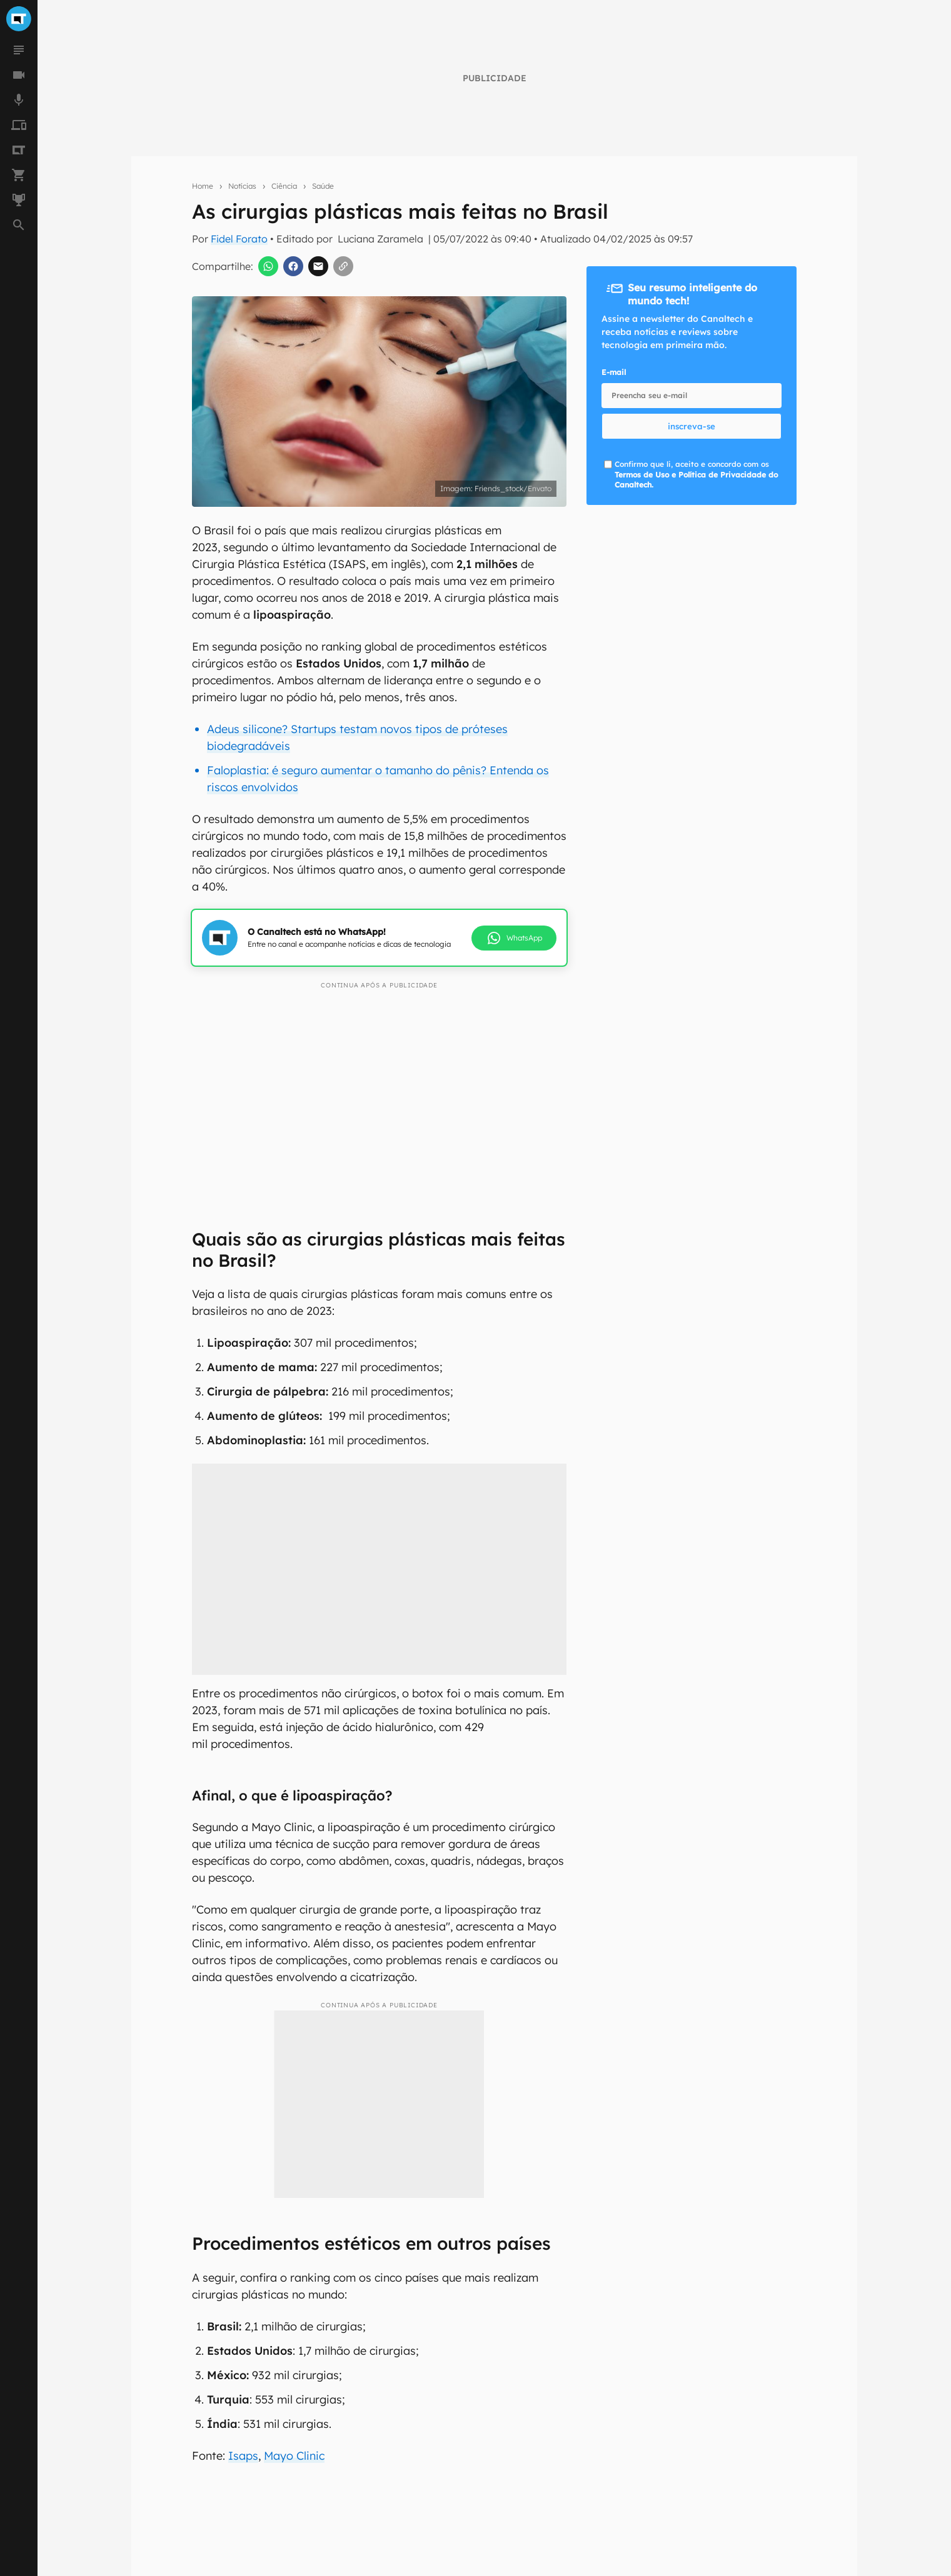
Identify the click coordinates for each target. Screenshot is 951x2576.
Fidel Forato (239, 238)
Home (202, 186)
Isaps (243, 2456)
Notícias (242, 186)
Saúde (323, 186)
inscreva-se (691, 426)
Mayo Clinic (294, 2456)
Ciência (284, 186)
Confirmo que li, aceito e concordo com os (696, 474)
